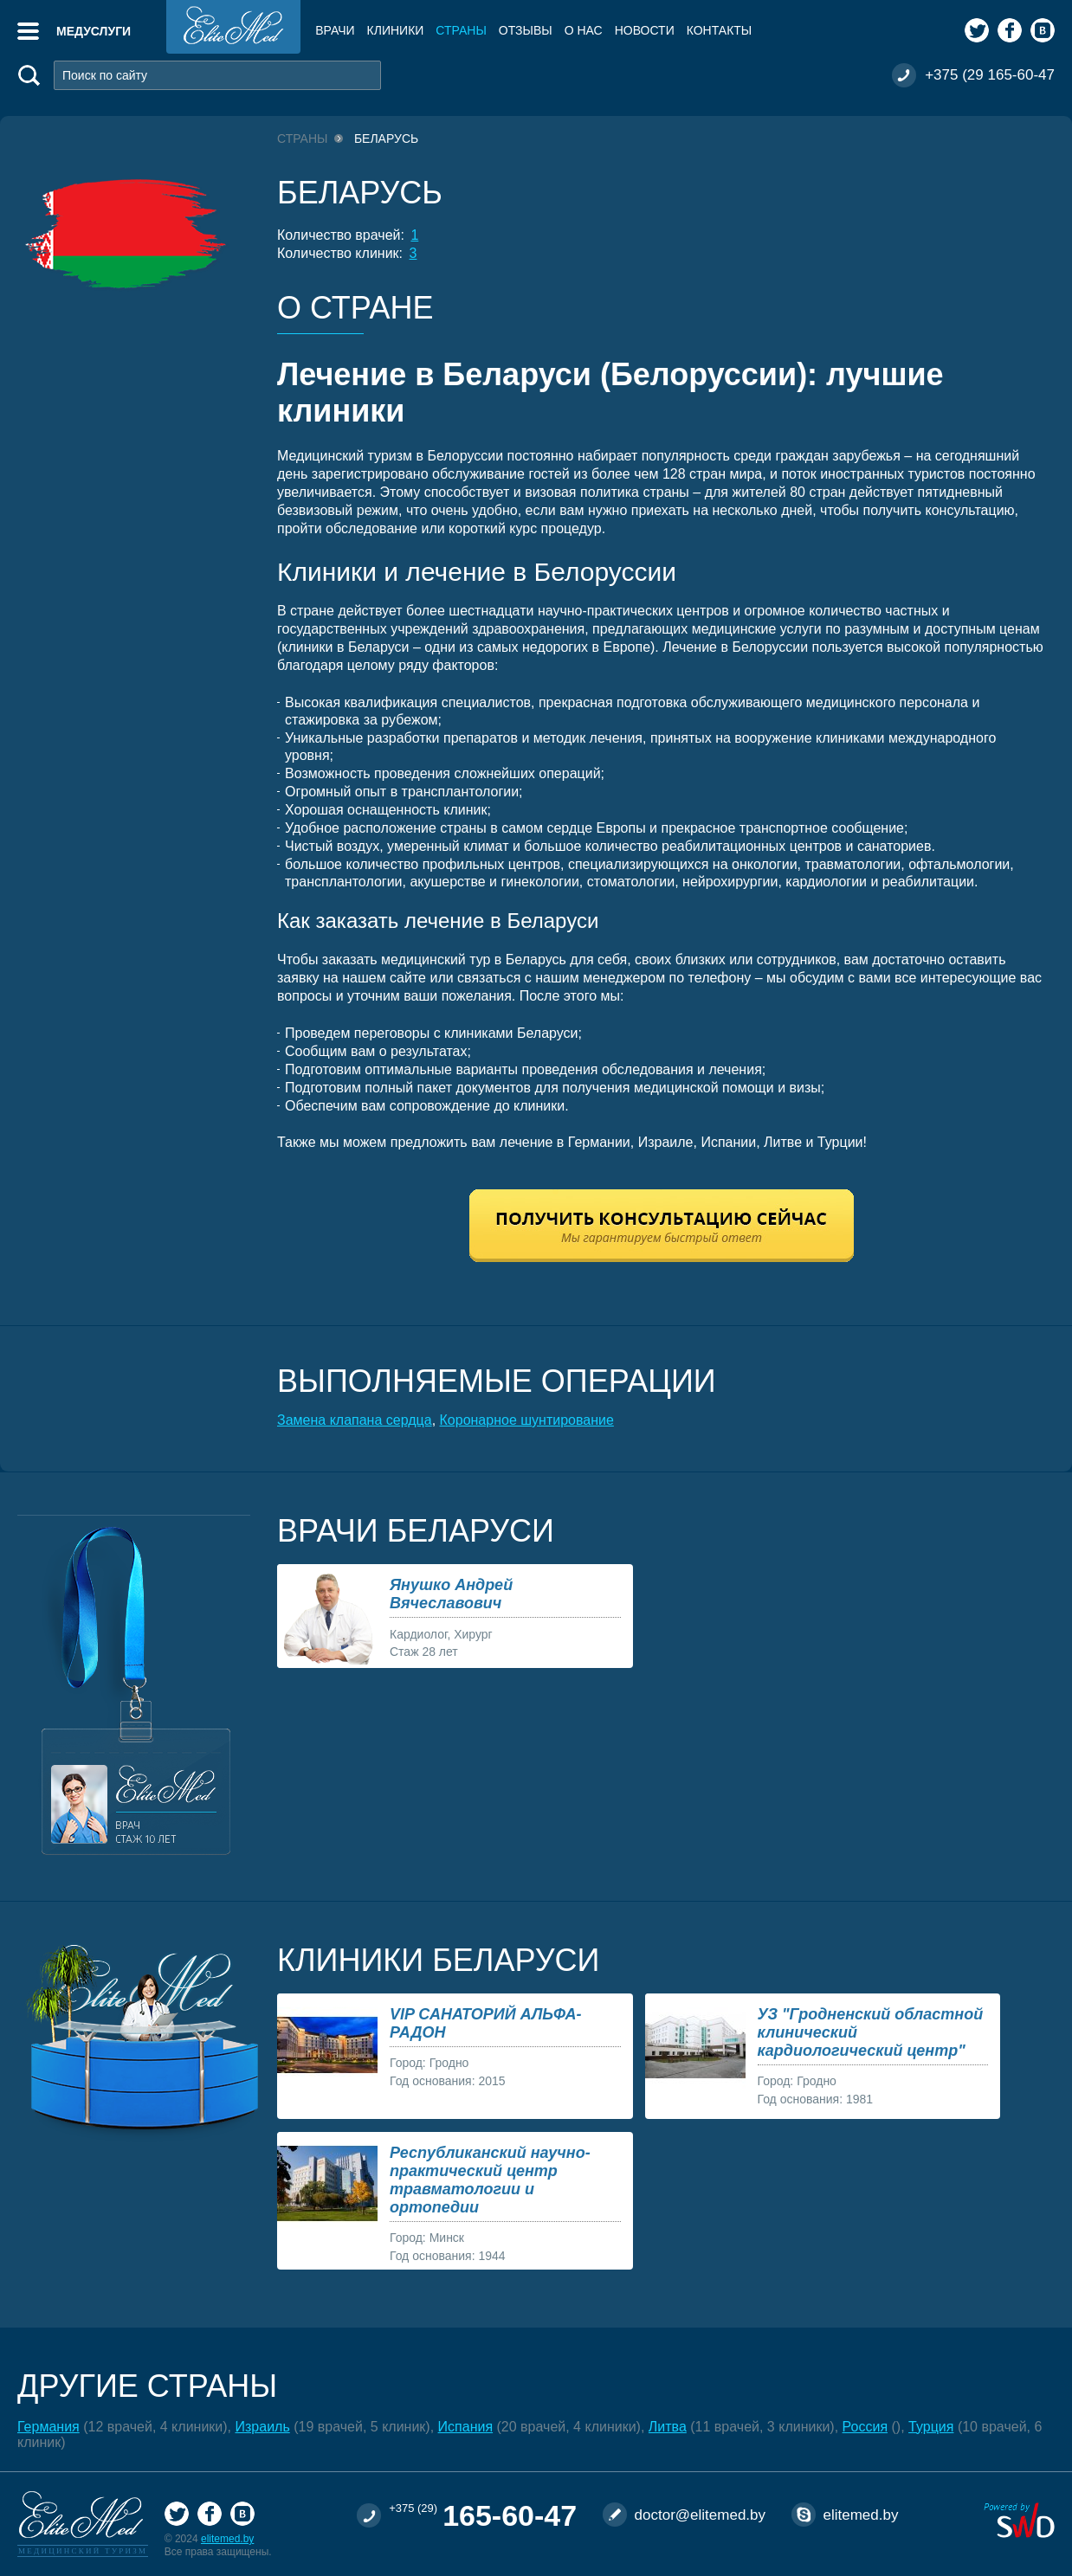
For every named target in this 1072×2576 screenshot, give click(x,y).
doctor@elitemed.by (700, 2515)
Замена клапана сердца (354, 1420)
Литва (668, 2426)
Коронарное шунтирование (527, 1420)
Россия (865, 2426)
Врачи (334, 30)
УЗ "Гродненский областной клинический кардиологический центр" (871, 2032)
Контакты (719, 30)
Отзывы (525, 30)
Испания (466, 2426)
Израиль (263, 2426)
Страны (461, 30)
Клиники (395, 30)
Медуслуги (93, 31)
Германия (48, 2426)
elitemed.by (227, 2539)
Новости (645, 30)
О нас (584, 30)
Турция (930, 2426)
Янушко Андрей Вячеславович (451, 1594)
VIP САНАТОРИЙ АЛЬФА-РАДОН (485, 2023)
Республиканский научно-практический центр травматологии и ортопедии (490, 2180)
